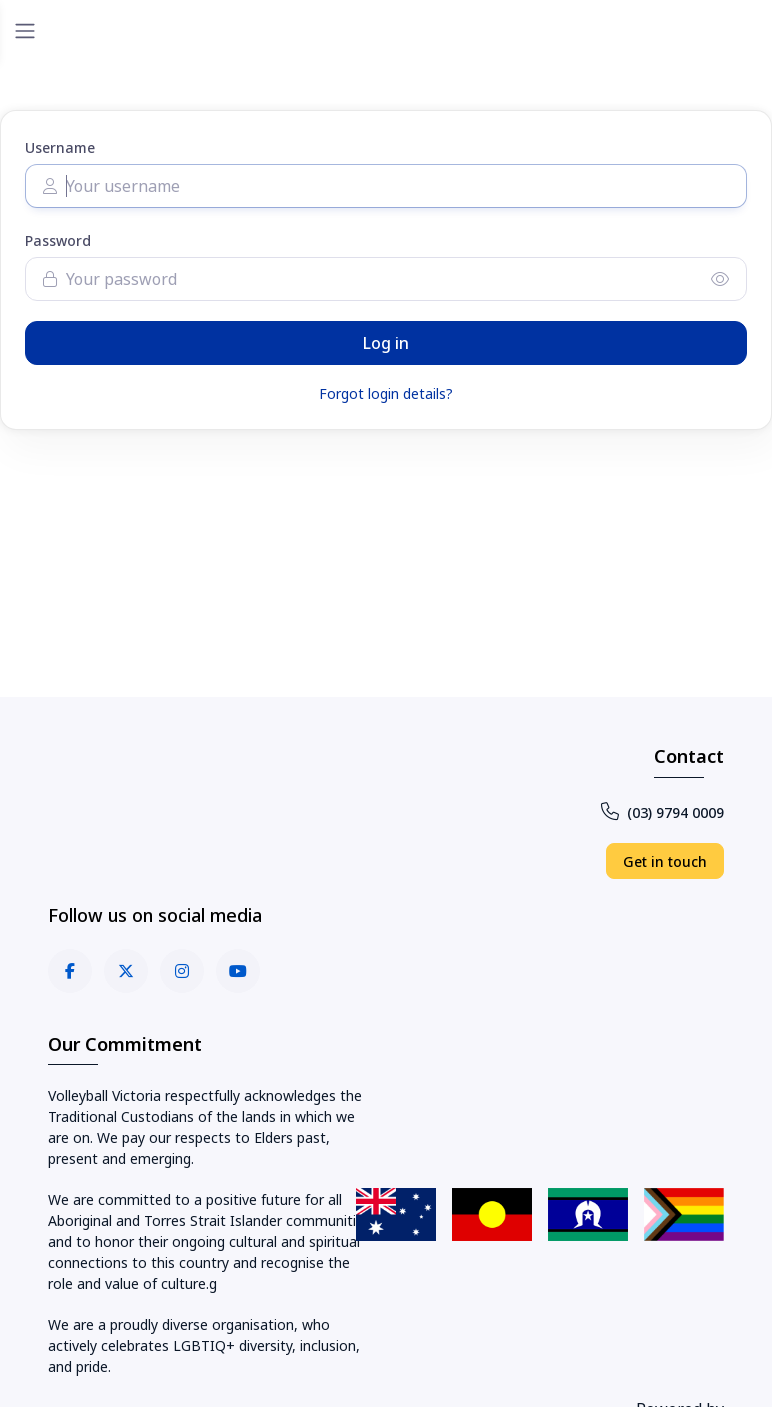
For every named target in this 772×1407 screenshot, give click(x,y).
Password (58, 240)
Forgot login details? (386, 393)
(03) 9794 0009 (662, 812)
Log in (386, 343)
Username (60, 147)
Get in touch (665, 861)
